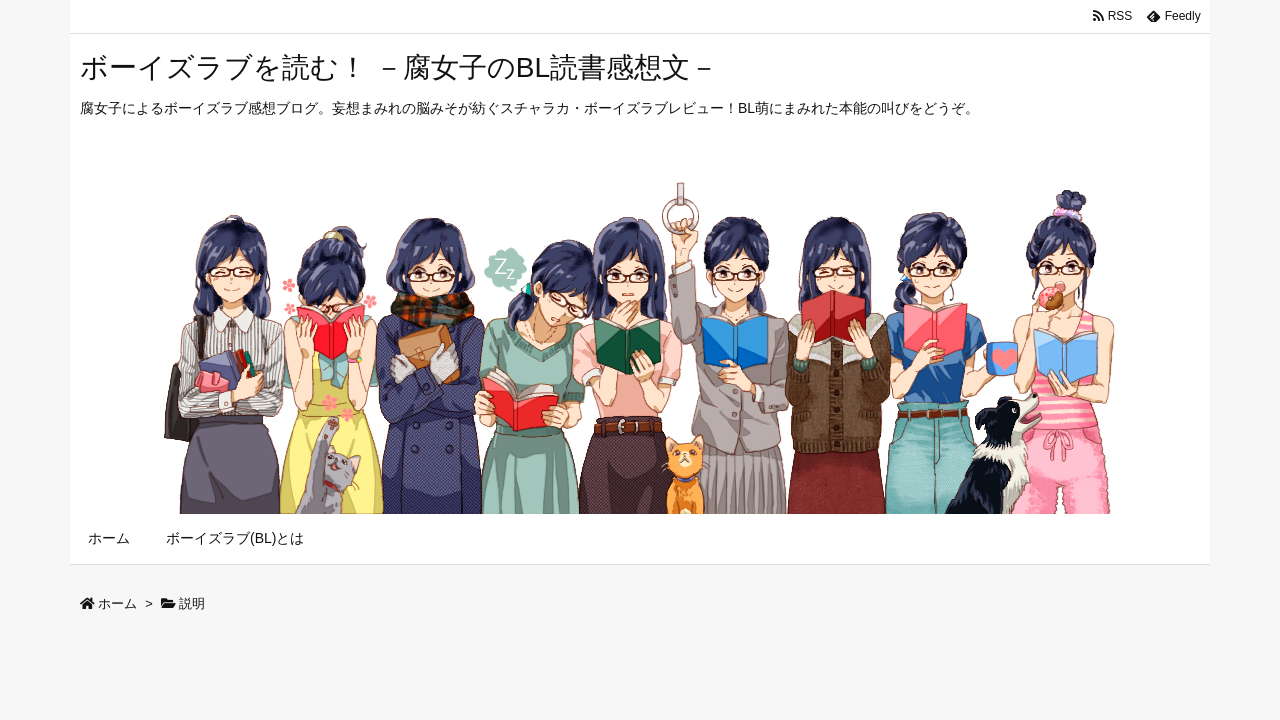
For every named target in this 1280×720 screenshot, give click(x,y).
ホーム (117, 603)
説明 (192, 603)
